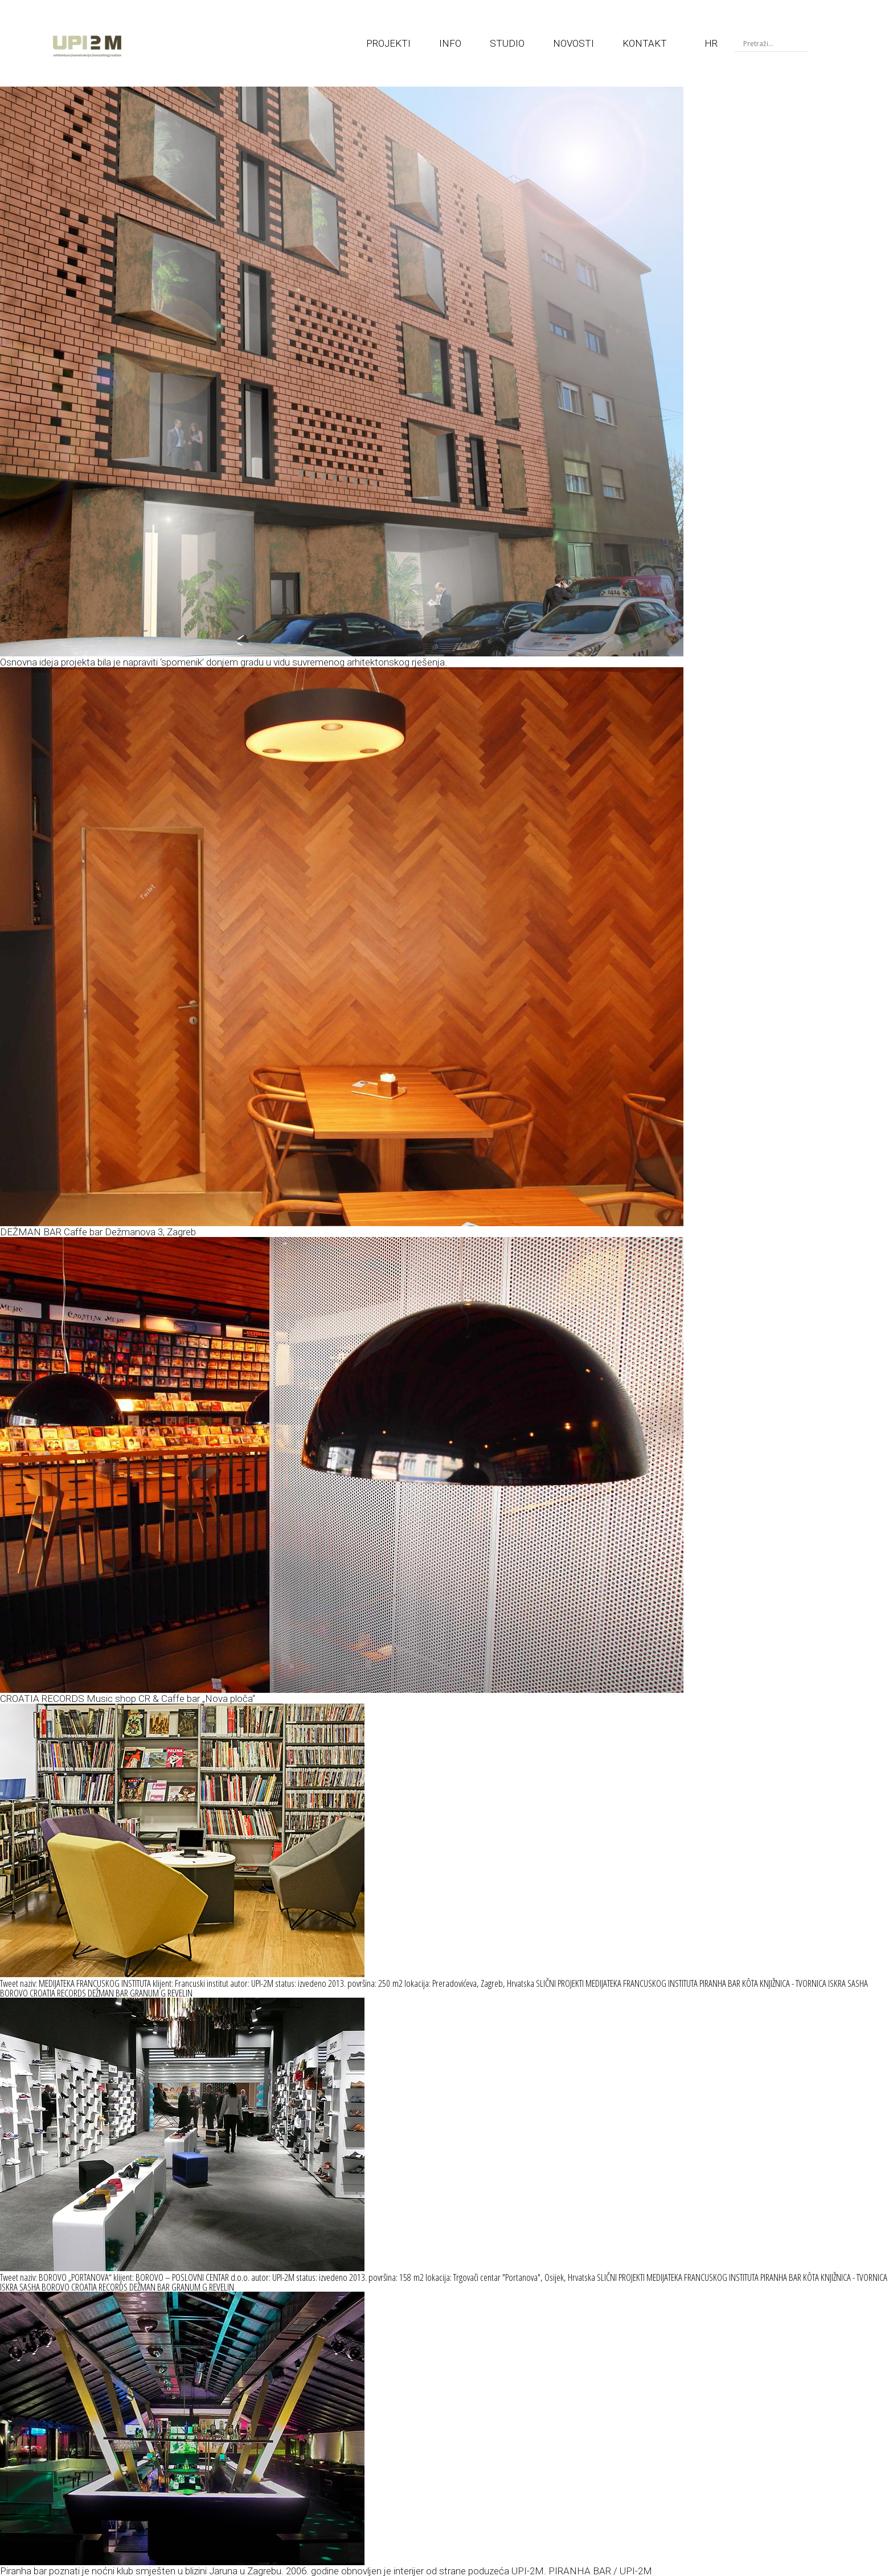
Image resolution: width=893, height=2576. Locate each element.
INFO (450, 43)
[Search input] (774, 43)
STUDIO (507, 43)
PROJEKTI (388, 43)
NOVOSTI (573, 43)
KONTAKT (644, 43)
